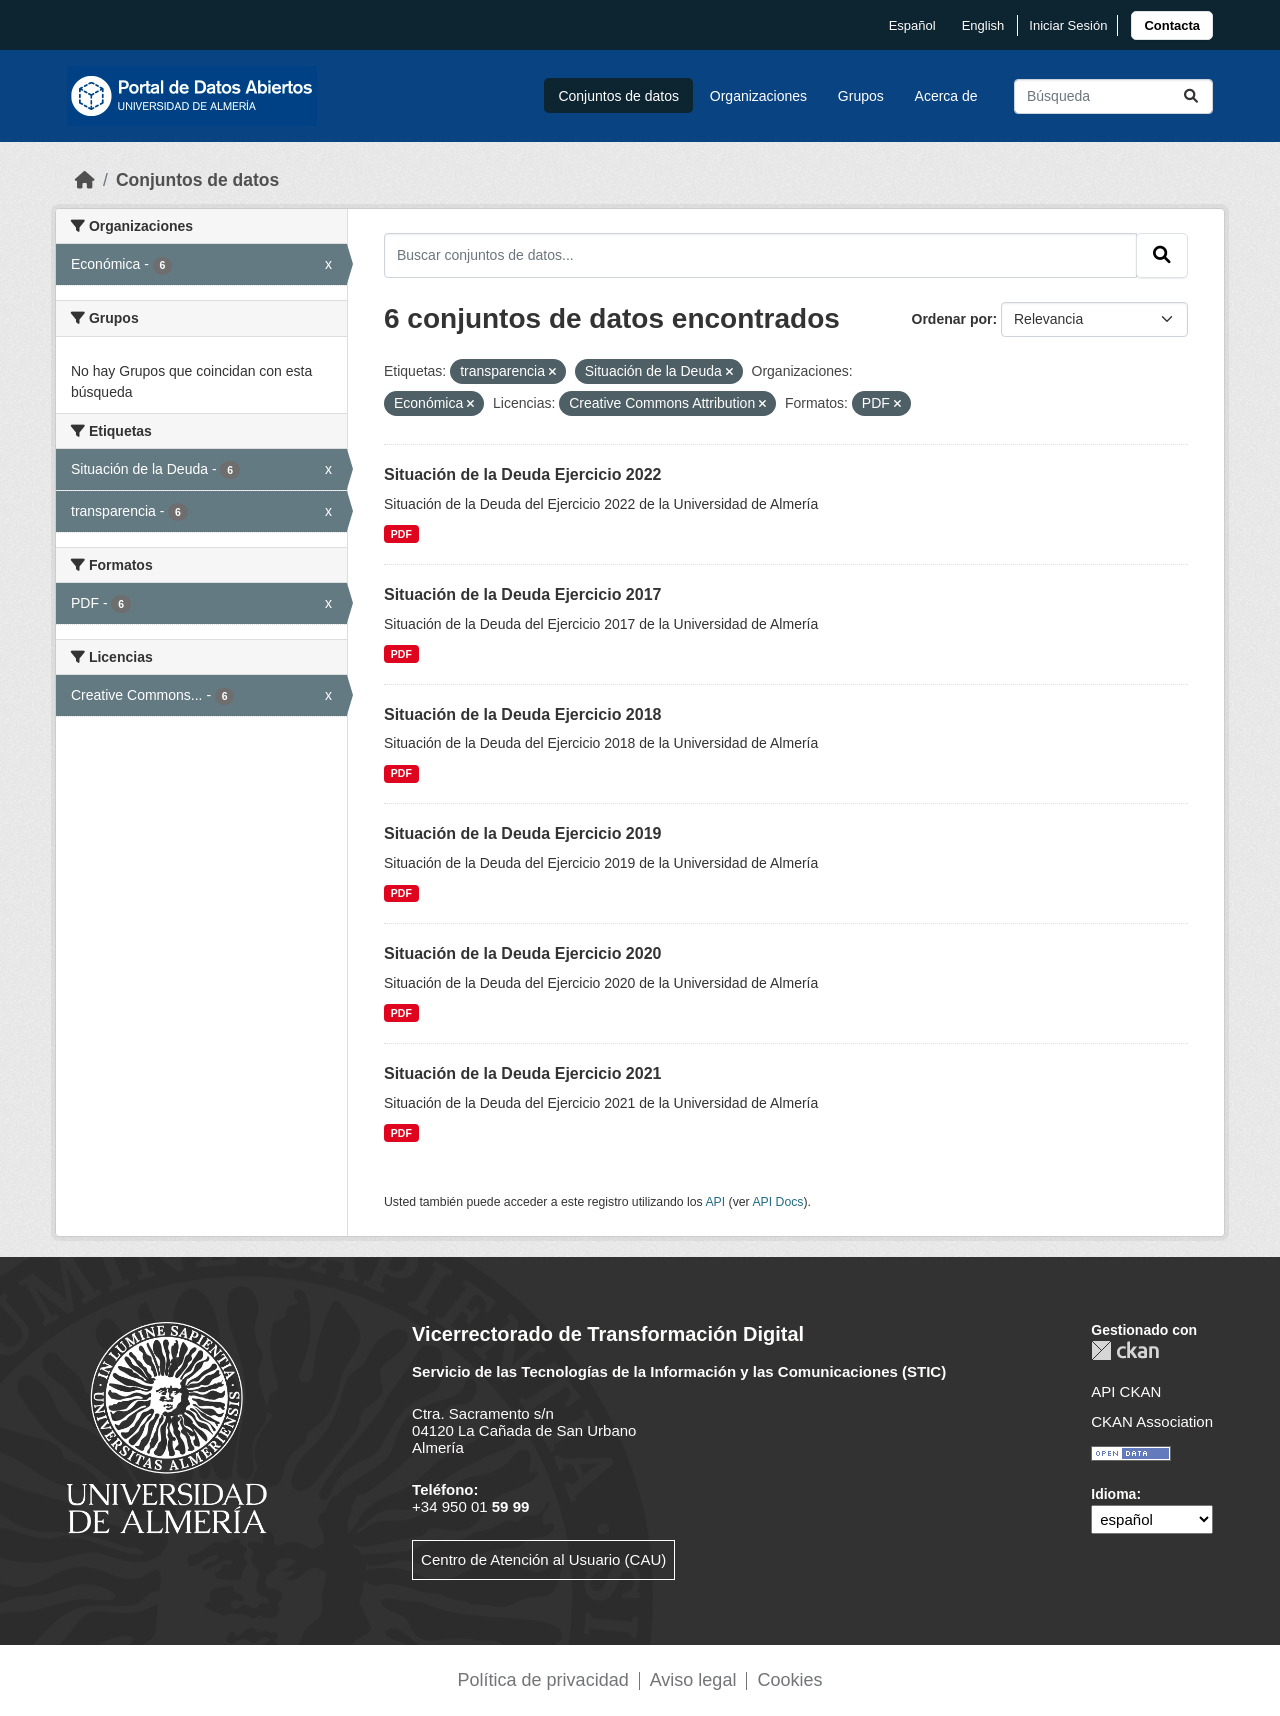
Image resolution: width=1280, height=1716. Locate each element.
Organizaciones (758, 96)
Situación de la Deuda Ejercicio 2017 (522, 594)
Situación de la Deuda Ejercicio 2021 (522, 1073)
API (715, 1202)
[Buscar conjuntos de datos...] (1113, 96)
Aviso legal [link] (693, 1680)
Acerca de (946, 96)
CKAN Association (1152, 1421)
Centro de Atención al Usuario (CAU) (543, 1559)
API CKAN (1126, 1391)
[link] (1172, 25)
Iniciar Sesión (1068, 25)
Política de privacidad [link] (543, 1680)
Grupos (861, 96)
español (912, 25)
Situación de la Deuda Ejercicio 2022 (522, 474)
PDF (401, 534)
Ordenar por (952, 319)
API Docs (777, 1202)
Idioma (1113, 1494)
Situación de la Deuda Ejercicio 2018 (522, 714)
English (983, 25)
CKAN (1125, 1350)
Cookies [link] (789, 1680)
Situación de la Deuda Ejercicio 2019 (522, 833)
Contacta (1172, 25)
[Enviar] (1191, 96)
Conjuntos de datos (618, 96)
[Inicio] (85, 180)
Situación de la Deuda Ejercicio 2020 (522, 953)
